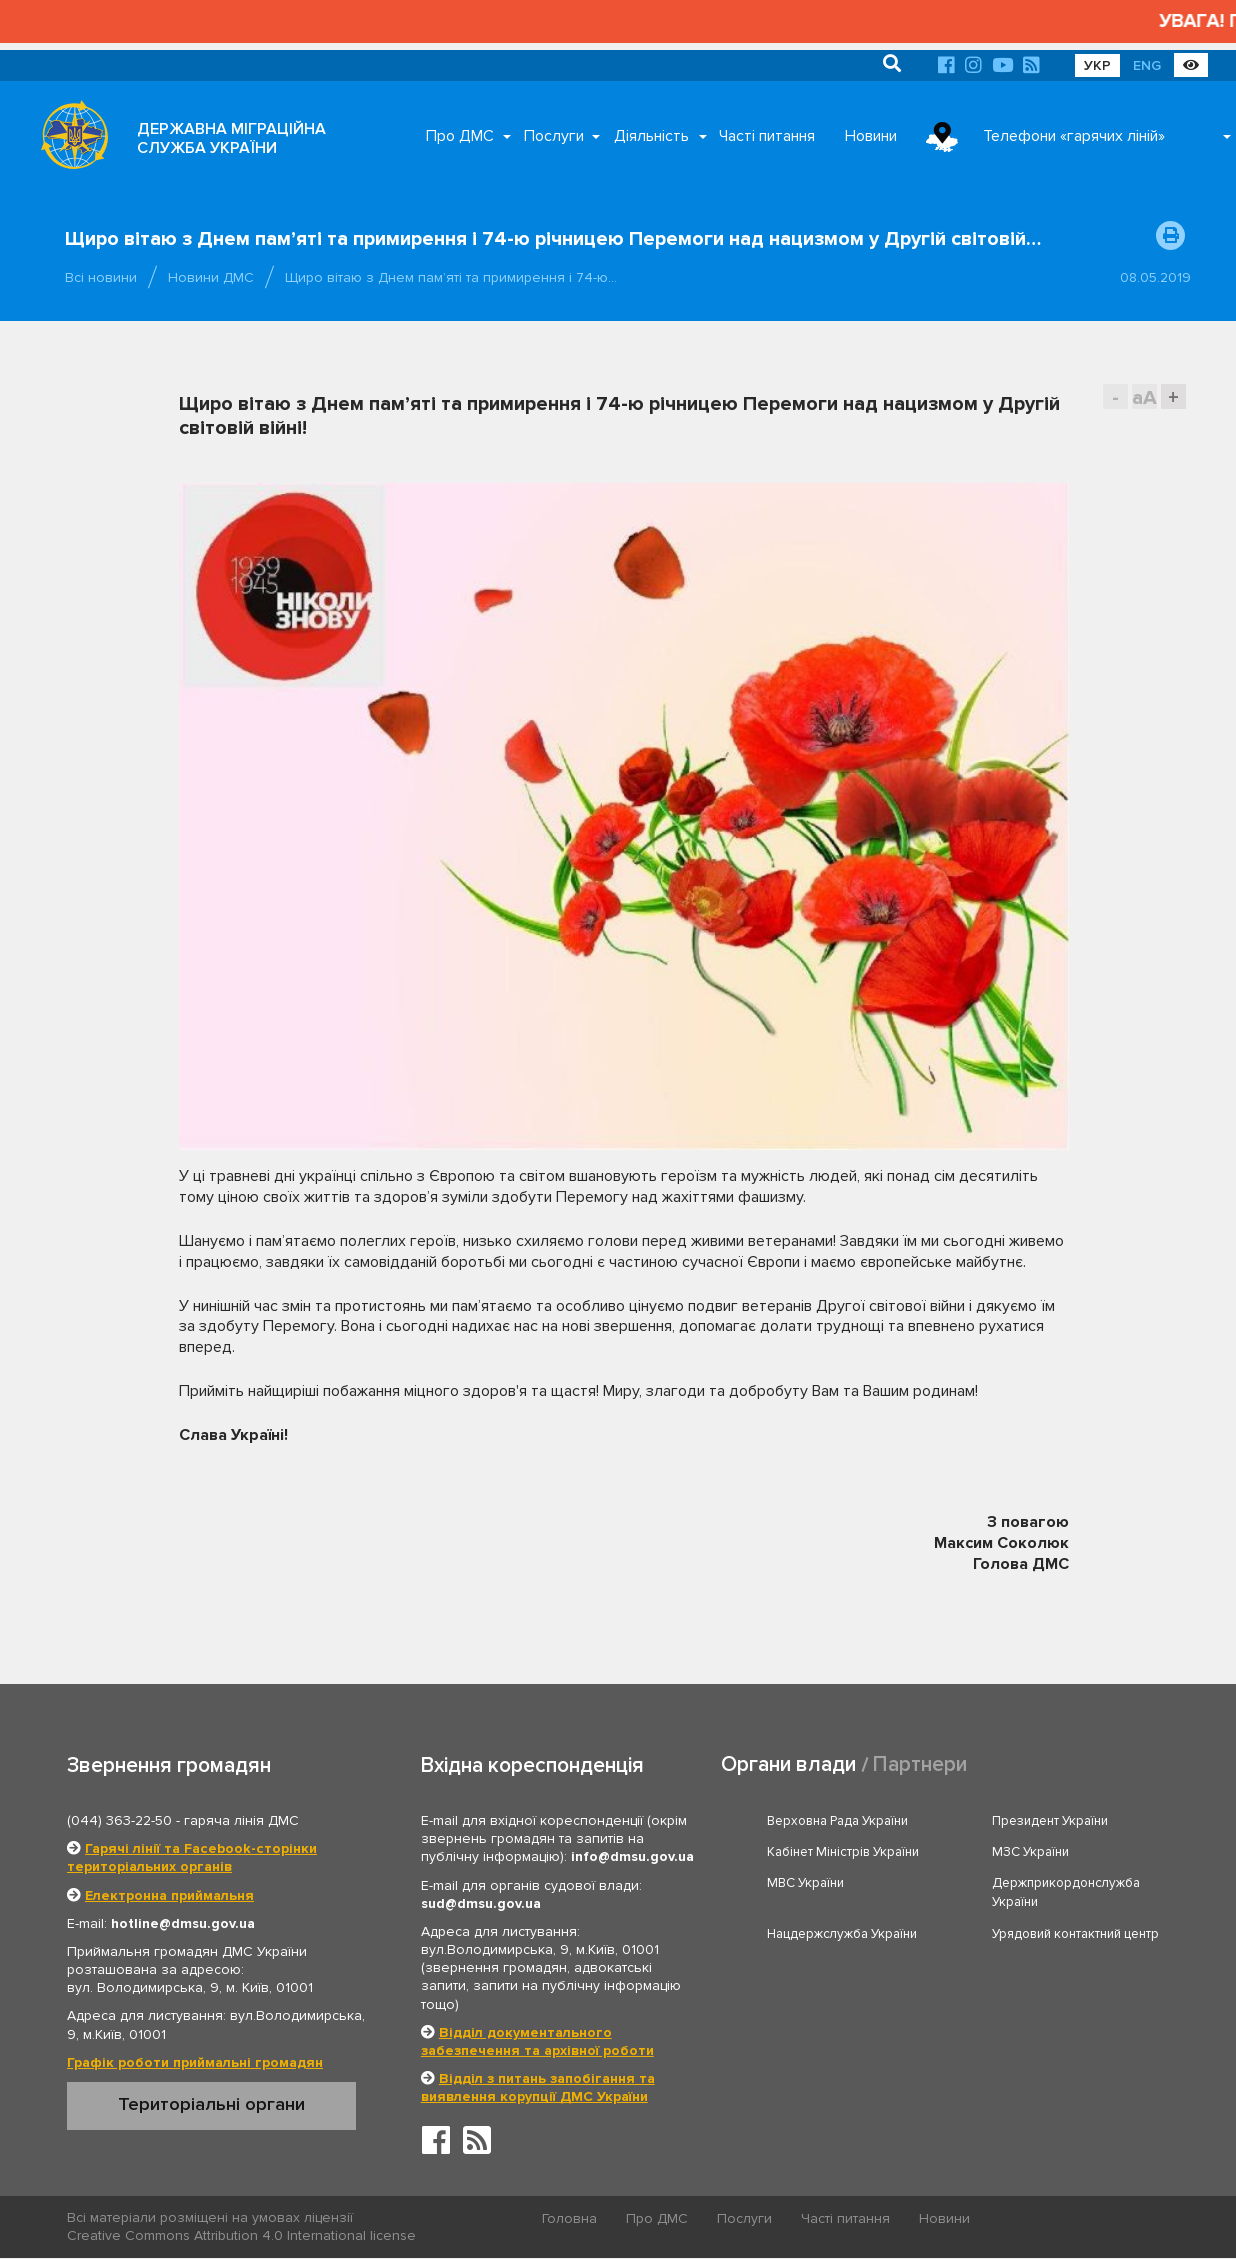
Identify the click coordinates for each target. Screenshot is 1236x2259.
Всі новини (101, 277)
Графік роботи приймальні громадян (195, 2062)
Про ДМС (460, 136)
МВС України (805, 1883)
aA (1144, 397)
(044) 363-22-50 (119, 1820)
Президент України (1050, 1821)
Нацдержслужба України (842, 1934)
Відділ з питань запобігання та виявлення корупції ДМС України (538, 2087)
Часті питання (767, 136)
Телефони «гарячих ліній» (1074, 136)
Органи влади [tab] (788, 1764)
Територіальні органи (211, 2104)
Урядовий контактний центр (1075, 1934)
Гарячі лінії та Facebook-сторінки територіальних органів (192, 1857)
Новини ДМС (211, 277)
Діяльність (651, 136)
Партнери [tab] (920, 1764)
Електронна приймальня (169, 1895)
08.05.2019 (1155, 277)
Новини (871, 136)
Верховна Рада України (837, 1821)
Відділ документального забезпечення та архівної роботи (537, 2041)
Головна (569, 2218)
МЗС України (1030, 1852)
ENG (1147, 65)
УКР (1097, 65)
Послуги (554, 136)
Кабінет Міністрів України (843, 1852)
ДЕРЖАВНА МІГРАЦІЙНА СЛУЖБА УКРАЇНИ (231, 138)
